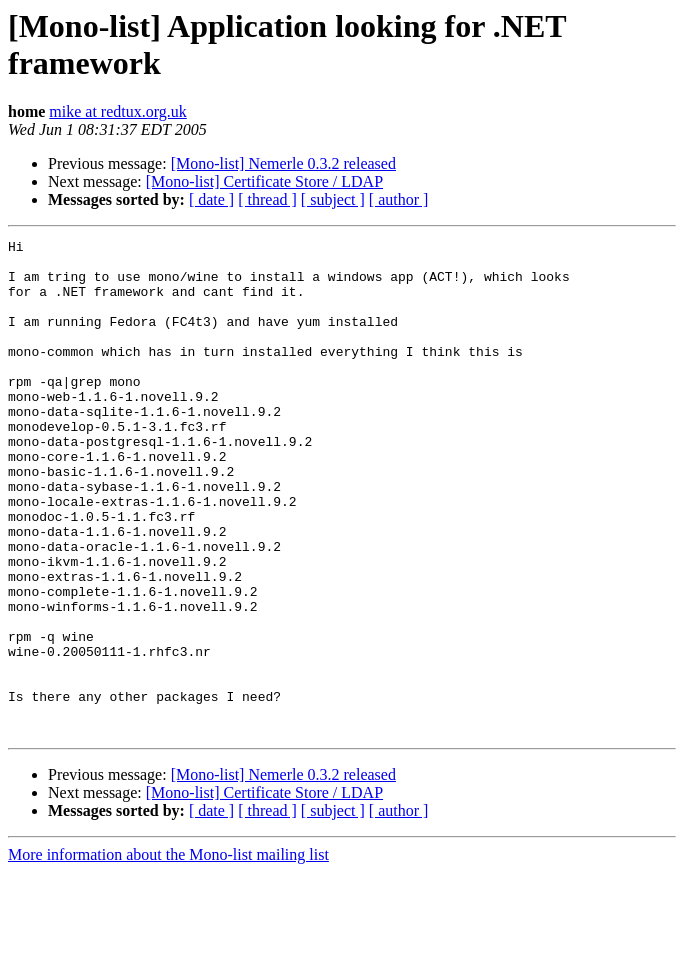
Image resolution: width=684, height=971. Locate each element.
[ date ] (211, 199)
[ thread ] (267, 199)
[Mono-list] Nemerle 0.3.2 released (283, 163)
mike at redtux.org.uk (117, 111)
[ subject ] (333, 199)
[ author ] (399, 199)
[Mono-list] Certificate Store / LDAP (264, 181)
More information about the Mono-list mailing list (168, 953)
